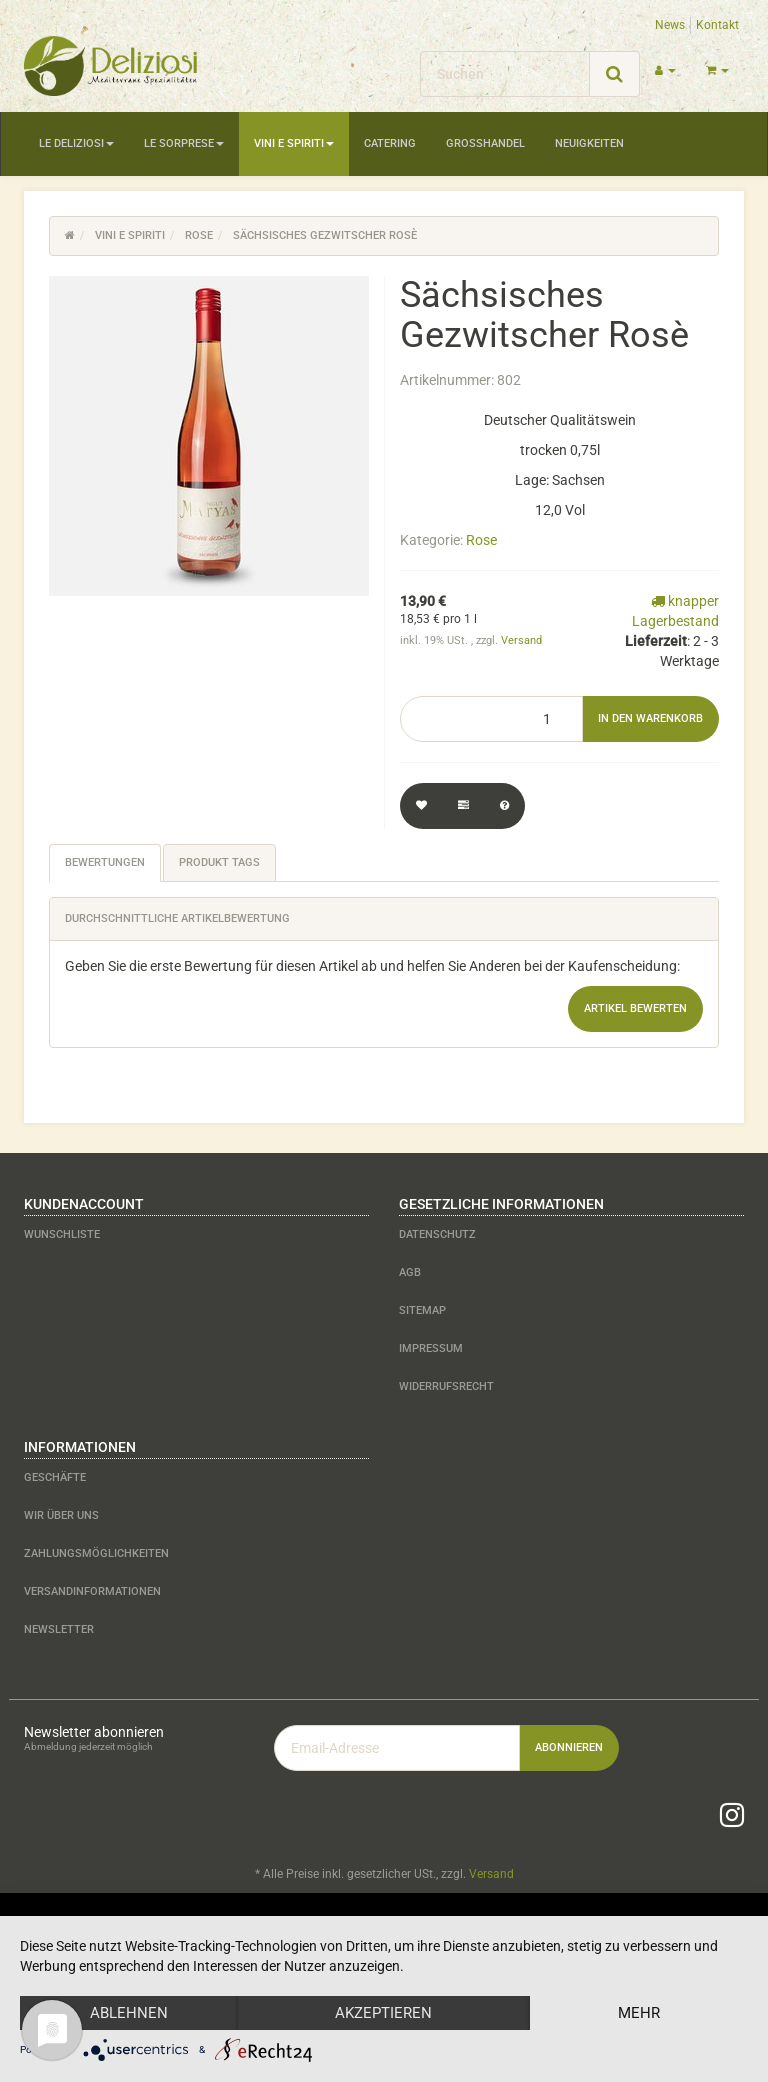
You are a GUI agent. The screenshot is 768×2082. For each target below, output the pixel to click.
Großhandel (485, 143)
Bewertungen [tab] (105, 862)
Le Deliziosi (76, 143)
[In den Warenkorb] (650, 719)
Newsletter (59, 1629)
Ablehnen (129, 2013)
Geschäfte (55, 1477)
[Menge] (491, 719)
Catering (390, 143)
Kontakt (717, 25)
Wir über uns (61, 1515)
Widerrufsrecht (446, 1386)
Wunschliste (62, 1234)
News (670, 25)
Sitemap (422, 1310)
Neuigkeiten (589, 143)
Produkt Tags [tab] (219, 862)
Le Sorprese (184, 143)
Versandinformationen (92, 1591)
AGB (410, 1272)
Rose (481, 540)
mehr (639, 2013)
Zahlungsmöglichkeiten (96, 1553)
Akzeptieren (383, 2013)
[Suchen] (505, 74)
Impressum (431, 1348)
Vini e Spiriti (294, 143)
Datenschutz (437, 1234)
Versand (521, 640)
